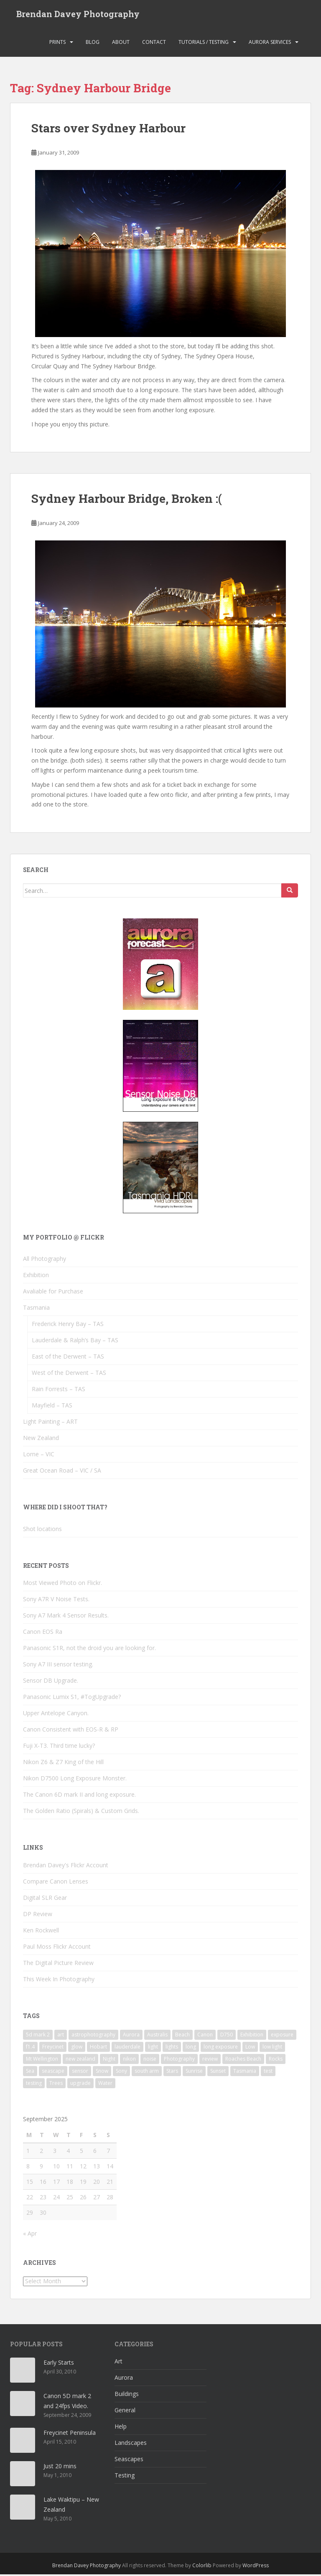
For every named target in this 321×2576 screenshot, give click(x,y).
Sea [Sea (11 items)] (30, 2072)
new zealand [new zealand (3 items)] (80, 2060)
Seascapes (129, 2461)
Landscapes (131, 2445)
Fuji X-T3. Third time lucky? (59, 1748)
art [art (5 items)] (60, 2036)
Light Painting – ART (50, 1423)
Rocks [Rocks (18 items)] (276, 2060)
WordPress (255, 2567)
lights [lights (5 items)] (172, 2048)
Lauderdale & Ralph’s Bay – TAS (75, 1342)
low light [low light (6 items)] (272, 2048)
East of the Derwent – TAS (68, 1358)
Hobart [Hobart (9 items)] (98, 2048)
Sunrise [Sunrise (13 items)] (194, 2072)
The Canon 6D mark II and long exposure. (79, 1796)
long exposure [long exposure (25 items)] (221, 2048)
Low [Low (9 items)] (250, 2048)
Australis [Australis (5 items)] (157, 2036)
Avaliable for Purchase (53, 1293)
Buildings (127, 2396)
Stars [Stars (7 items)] (172, 2072)
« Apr (30, 2235)
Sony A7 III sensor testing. (58, 1666)
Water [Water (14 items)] (105, 2084)
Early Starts (58, 2364)
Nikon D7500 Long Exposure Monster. (75, 1780)
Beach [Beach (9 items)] (182, 2036)
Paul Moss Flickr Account (57, 1948)
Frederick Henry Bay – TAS (68, 1326)
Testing (125, 2477)
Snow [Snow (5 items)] (102, 2072)
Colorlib (201, 2567)
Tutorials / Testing (203, 43)
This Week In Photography (58, 1981)
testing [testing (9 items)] (34, 2084)
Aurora (124, 2379)
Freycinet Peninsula (69, 2435)
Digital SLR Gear (45, 1899)
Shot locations (42, 1530)
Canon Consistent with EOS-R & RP (70, 1731)
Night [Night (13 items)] (109, 2060)
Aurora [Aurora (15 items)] (131, 2036)
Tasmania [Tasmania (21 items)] (244, 2072)
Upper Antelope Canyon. (56, 1715)
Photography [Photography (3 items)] (179, 2060)
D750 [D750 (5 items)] (226, 2036)
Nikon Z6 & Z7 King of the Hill (63, 1764)
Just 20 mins (59, 2468)
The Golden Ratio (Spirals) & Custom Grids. (81, 1813)
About (121, 43)
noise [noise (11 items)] (149, 2060)
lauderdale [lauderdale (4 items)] (127, 2048)
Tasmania (36, 1309)
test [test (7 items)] (268, 2072)
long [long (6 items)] (191, 2048)
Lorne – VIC (38, 1456)
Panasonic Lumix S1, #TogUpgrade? (72, 1699)
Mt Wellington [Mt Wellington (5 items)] (42, 2060)
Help (121, 2428)
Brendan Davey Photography (78, 14)
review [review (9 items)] (210, 2060)
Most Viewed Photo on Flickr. (62, 1585)
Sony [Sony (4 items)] (121, 2072)
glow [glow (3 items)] (76, 2048)
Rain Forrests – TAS (58, 1391)
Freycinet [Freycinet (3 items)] (53, 2048)
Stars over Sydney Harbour (108, 130)
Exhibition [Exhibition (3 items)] (251, 2036)
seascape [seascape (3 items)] (53, 2072)
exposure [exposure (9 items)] (282, 2036)
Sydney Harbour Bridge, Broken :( (126, 500)
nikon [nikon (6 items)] (129, 2060)
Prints (57, 43)
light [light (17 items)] (153, 2048)
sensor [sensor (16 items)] (80, 2072)
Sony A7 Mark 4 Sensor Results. (66, 1617)
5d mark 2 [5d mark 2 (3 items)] (38, 2036)
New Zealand (41, 1440)
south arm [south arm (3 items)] (147, 2072)
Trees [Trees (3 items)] (56, 2084)
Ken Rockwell (41, 1932)
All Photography (44, 1261)
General (125, 2412)
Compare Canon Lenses (55, 1883)
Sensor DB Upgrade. (50, 1682)
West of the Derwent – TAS (69, 1375)
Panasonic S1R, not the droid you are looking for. (89, 1650)
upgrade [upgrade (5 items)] (80, 2084)
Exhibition (36, 1277)
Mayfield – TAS (52, 1407)
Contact (154, 43)
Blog (92, 43)
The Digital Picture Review (58, 1964)
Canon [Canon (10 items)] (205, 2036)
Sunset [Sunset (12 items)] (218, 2072)
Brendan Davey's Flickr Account (65, 1867)
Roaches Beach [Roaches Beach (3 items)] (243, 2060)
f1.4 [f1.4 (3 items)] (30, 2048)
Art (118, 2363)
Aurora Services (270, 43)
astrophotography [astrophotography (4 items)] (93, 2036)
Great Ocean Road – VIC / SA (62, 1472)
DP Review (37, 1915)
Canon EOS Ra (42, 1634)
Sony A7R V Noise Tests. (56, 1601)
